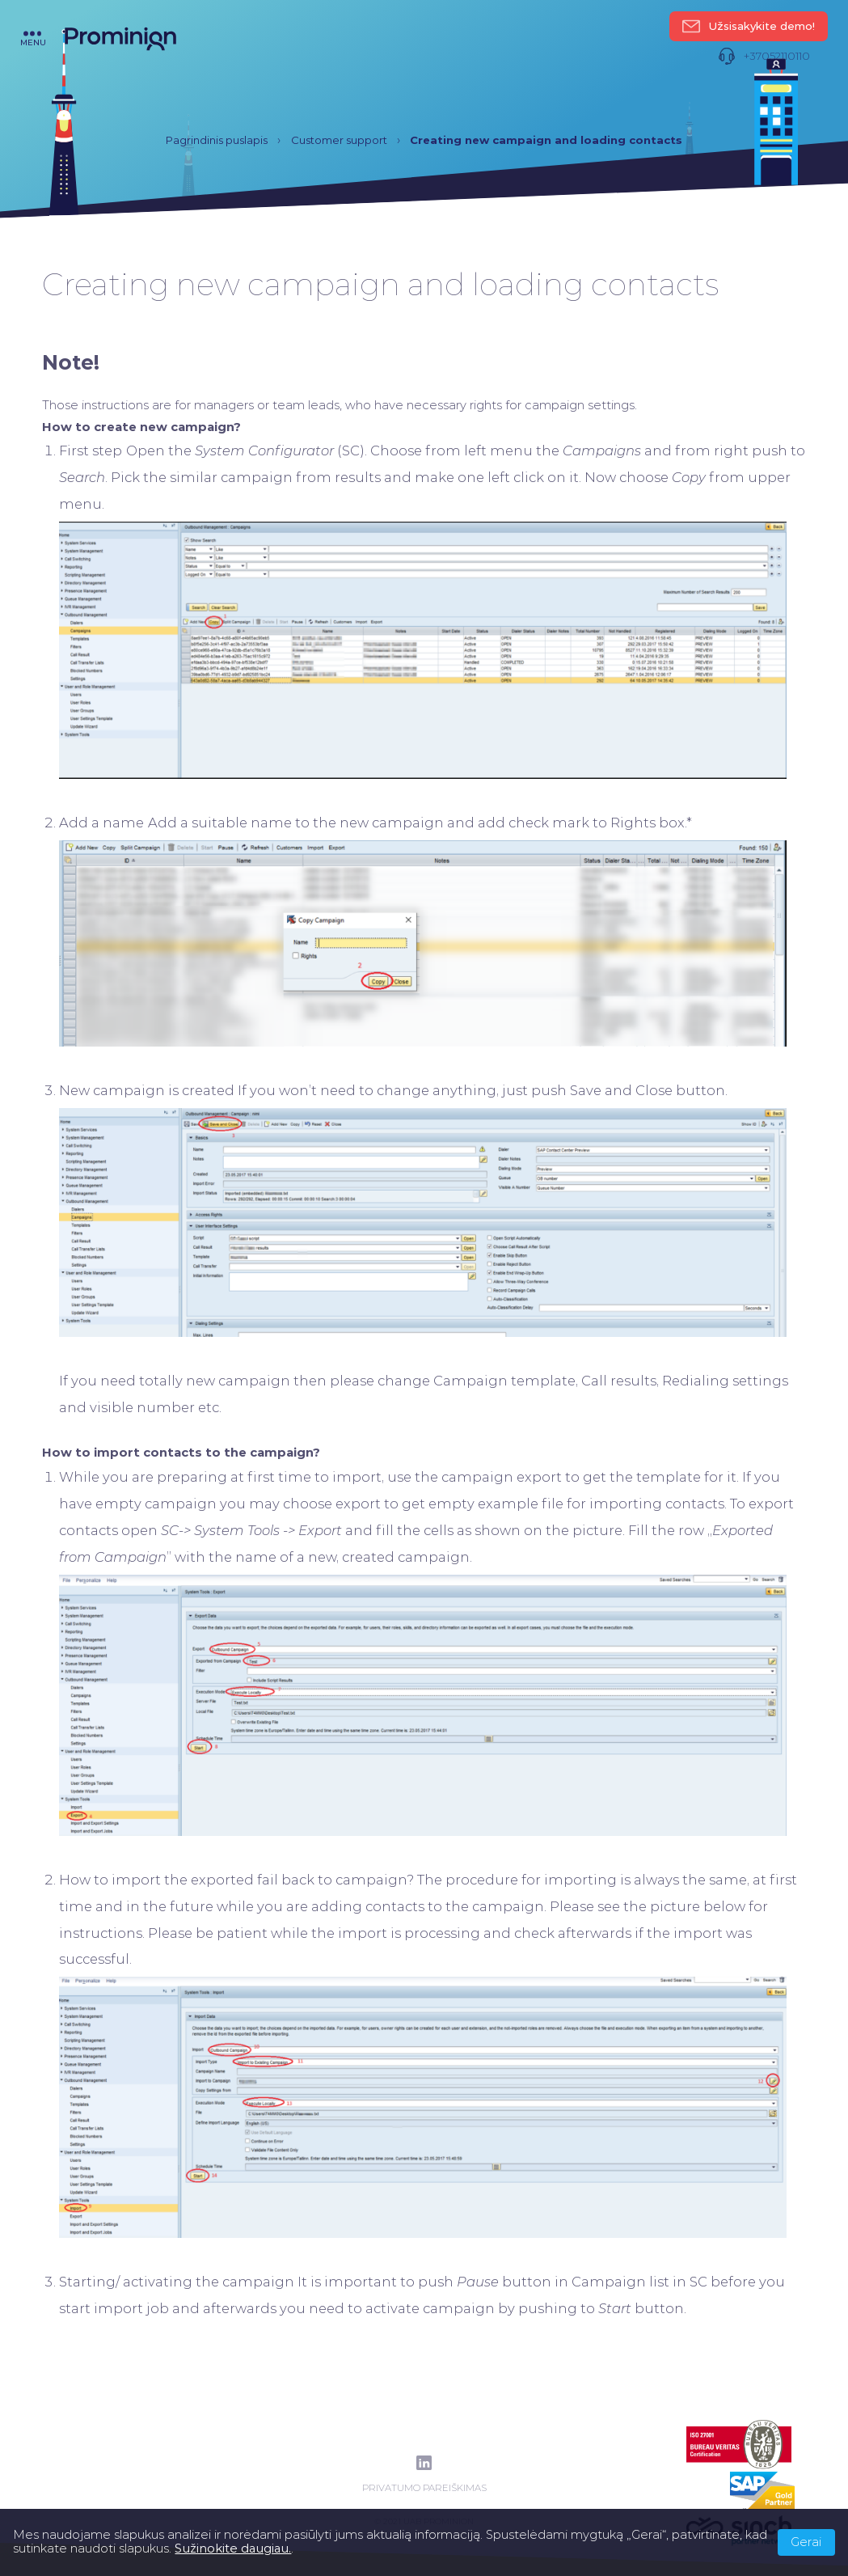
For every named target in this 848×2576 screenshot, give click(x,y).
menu (33, 38)
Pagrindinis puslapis (217, 139)
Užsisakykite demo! (748, 26)
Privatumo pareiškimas (424, 2488)
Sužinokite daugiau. (233, 2548)
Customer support (339, 139)
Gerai (806, 2542)
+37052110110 (764, 56)
